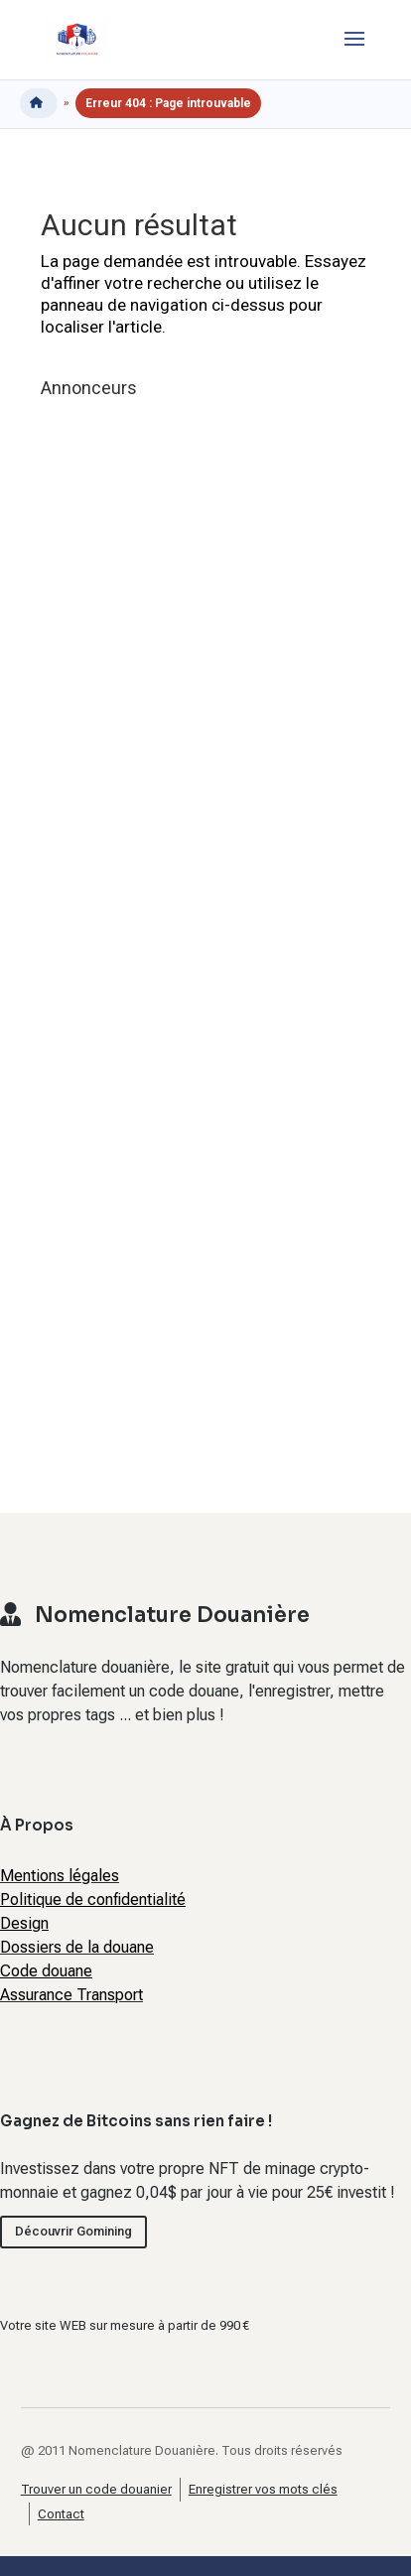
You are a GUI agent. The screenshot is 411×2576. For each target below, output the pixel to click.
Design (24, 1923)
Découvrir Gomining (73, 2231)
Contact (61, 2514)
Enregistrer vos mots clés (263, 2489)
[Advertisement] (190, 928)
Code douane (46, 1971)
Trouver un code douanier (96, 2489)
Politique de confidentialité (93, 1899)
